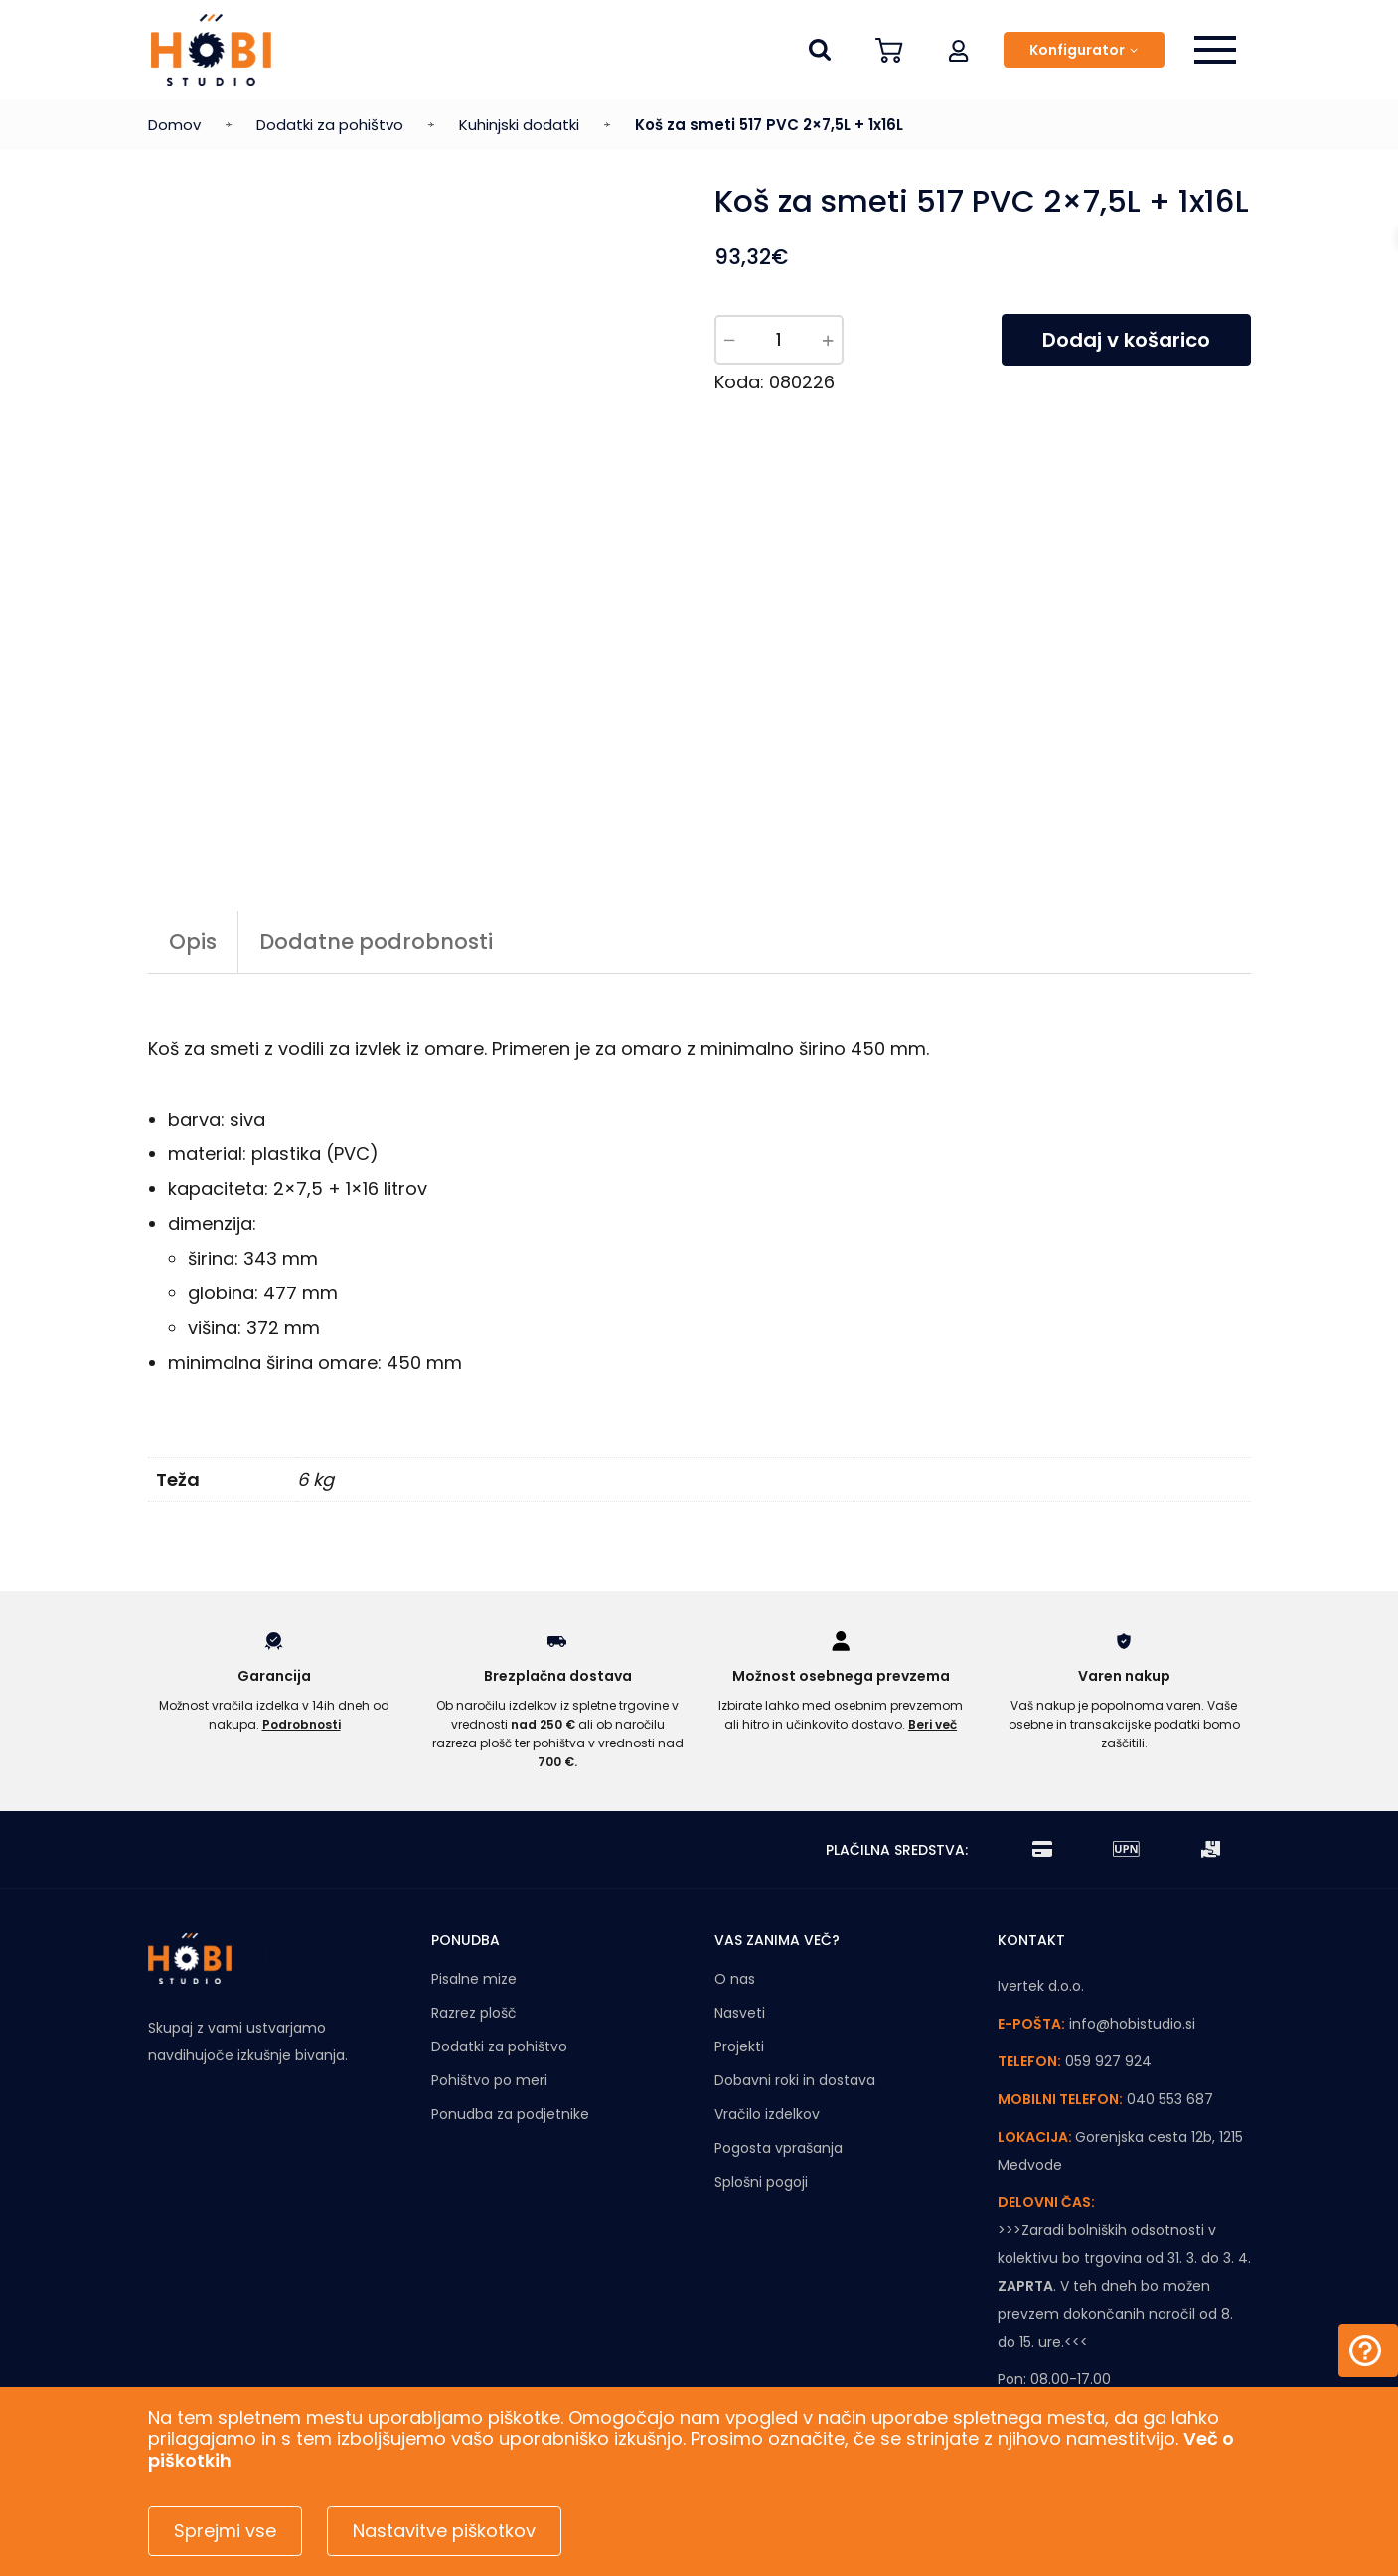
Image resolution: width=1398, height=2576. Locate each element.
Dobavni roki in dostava (794, 1957)
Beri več (932, 1599)
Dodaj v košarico (1126, 340)
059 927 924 (1108, 1938)
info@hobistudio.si (1132, 1900)
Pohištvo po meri (489, 1957)
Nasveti (739, 1889)
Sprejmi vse (225, 2530)
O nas (734, 1856)
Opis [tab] (193, 818)
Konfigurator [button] (1077, 50)
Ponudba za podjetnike (510, 1991)
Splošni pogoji (761, 2058)
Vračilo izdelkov (767, 1991)
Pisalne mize (474, 1856)
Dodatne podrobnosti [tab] (376, 818)
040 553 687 (1170, 1976)
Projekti (739, 1923)
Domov (174, 124)
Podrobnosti (301, 1599)
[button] (959, 50)
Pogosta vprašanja (778, 2025)
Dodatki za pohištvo (329, 124)
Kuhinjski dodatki (519, 124)
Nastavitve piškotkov (444, 2530)
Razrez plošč (474, 1889)
